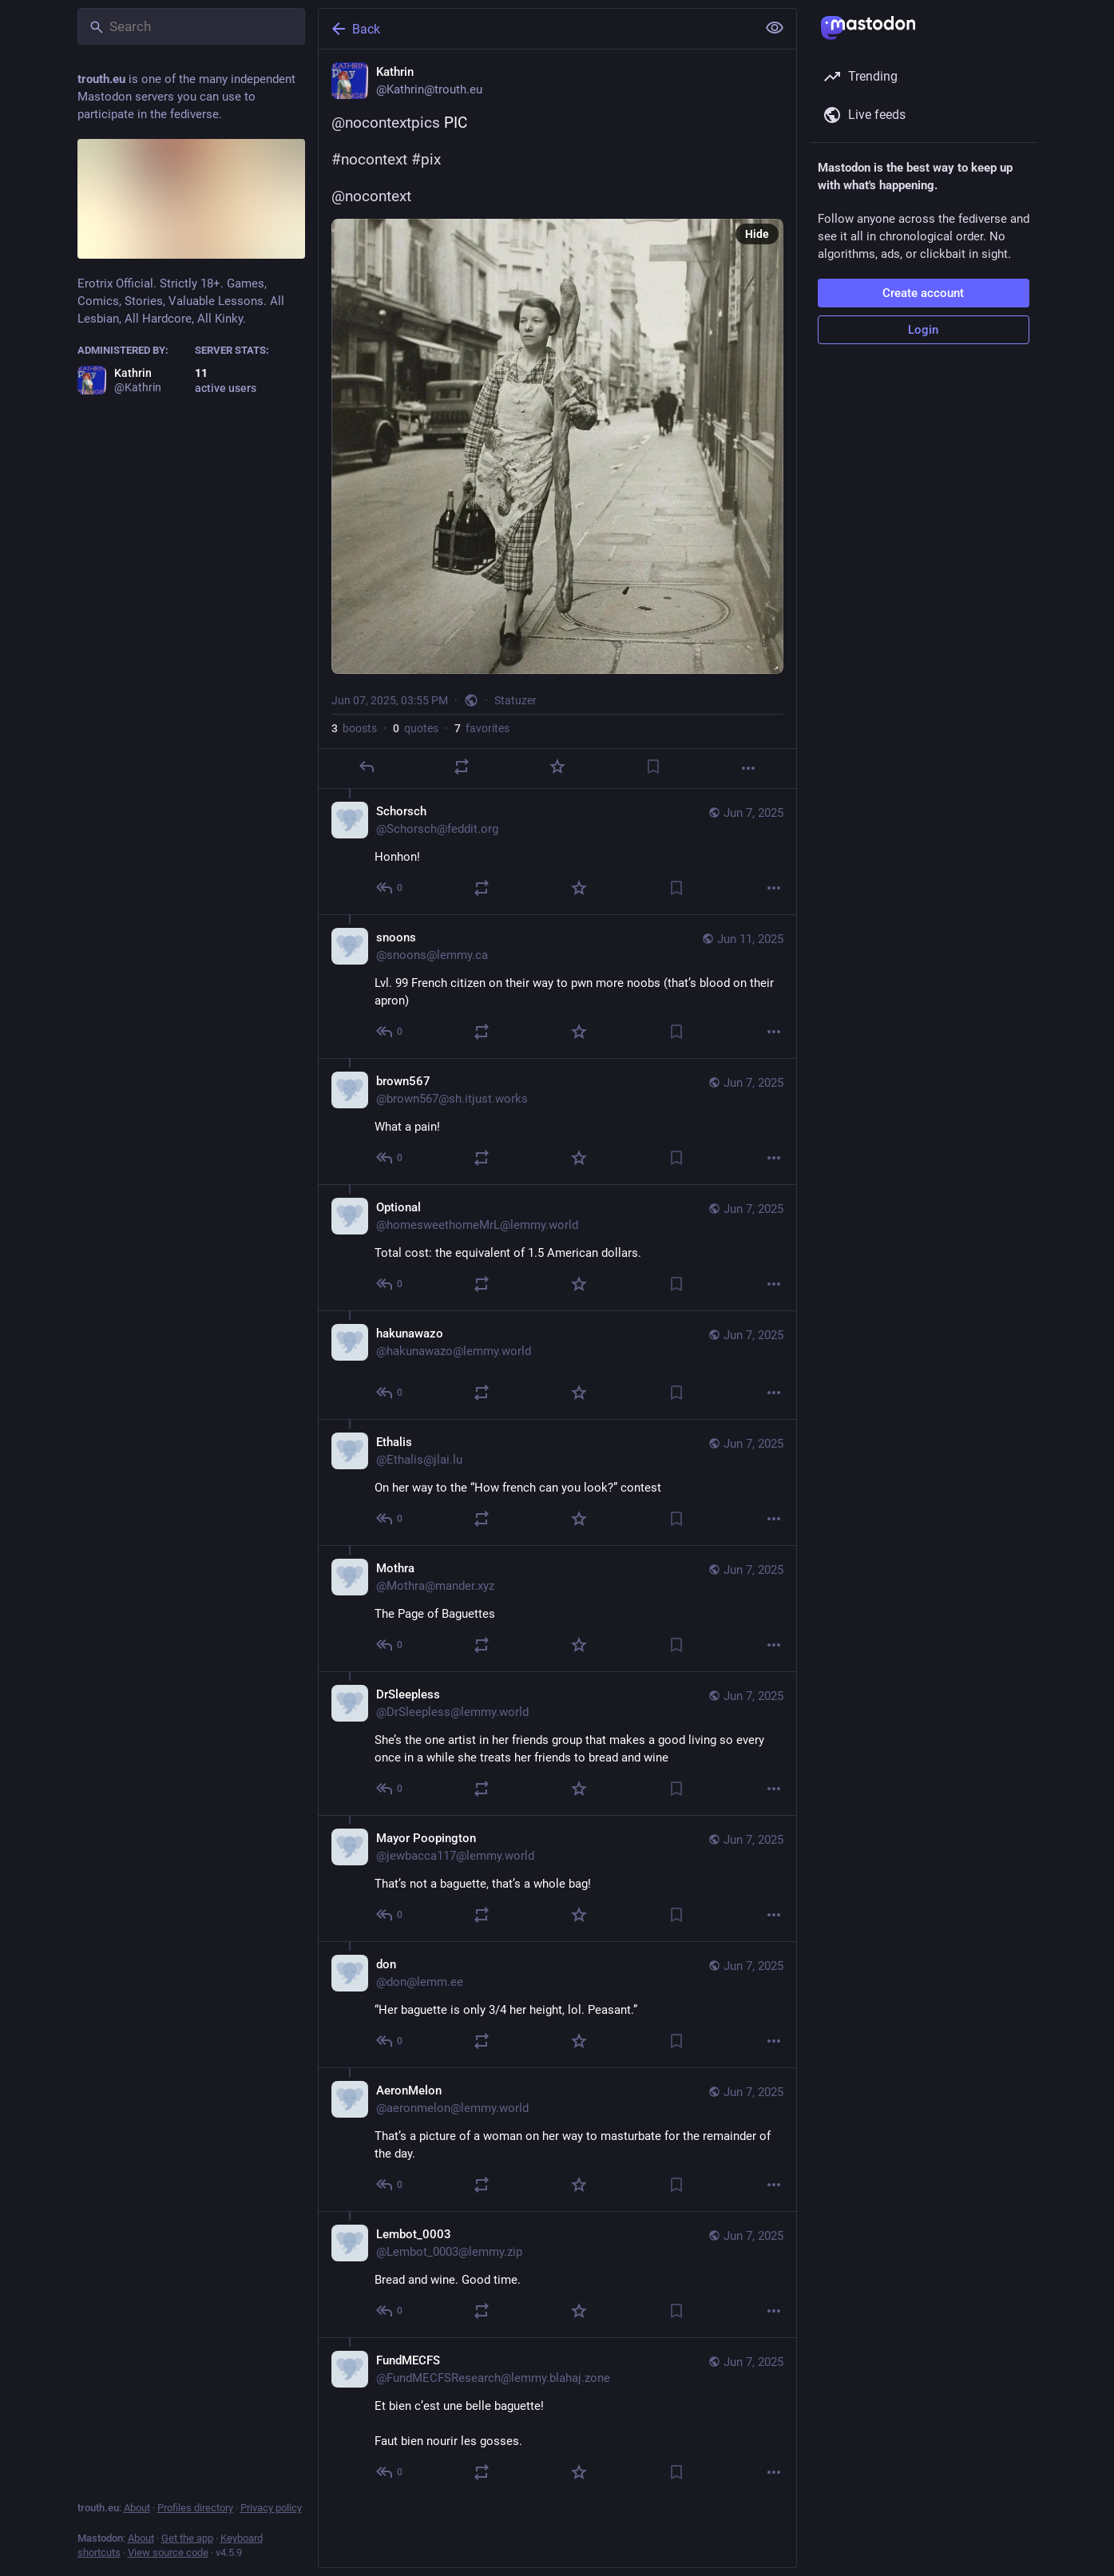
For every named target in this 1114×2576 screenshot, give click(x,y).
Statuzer (515, 700)
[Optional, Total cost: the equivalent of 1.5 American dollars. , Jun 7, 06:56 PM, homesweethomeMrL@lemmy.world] (557, 1247)
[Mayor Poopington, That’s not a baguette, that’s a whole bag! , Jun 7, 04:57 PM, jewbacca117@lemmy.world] (557, 1878)
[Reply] (365, 766)
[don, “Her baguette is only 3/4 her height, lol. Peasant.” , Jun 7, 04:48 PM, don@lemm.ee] (557, 2004)
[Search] (191, 26)
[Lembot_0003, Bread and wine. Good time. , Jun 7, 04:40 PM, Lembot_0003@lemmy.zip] (557, 2274)
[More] (748, 768)
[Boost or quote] (461, 766)
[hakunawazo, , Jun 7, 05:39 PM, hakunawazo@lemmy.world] (557, 1364)
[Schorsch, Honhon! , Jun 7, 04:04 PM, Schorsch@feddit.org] (557, 851)
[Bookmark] (652, 766)
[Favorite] (556, 766)
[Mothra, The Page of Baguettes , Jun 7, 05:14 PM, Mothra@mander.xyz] (557, 1608)
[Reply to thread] (390, 888)
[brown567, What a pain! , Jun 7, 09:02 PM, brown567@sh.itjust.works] (557, 1121)
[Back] (536, 29)
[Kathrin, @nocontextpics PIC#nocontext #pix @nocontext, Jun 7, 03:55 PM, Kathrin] (557, 419)
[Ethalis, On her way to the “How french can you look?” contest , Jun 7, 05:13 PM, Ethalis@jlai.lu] (557, 1482)
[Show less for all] (774, 28)
